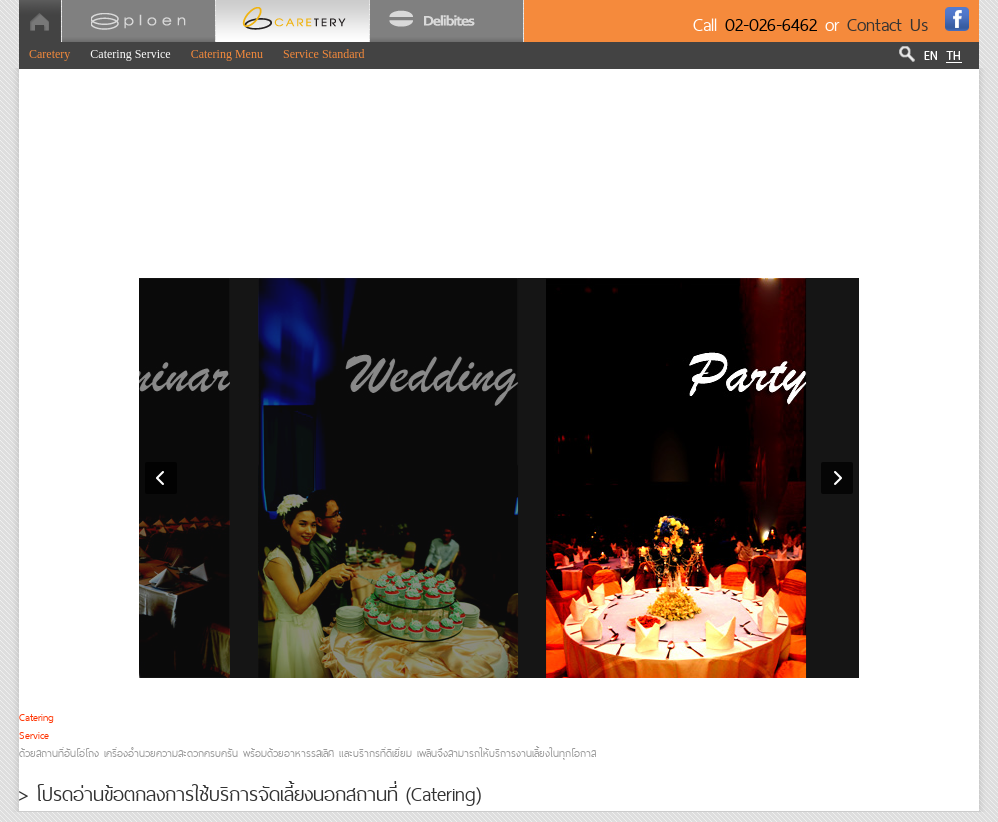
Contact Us (888, 24)
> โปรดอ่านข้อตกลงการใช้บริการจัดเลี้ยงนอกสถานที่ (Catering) (250, 794)
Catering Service (130, 54)
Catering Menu (227, 54)
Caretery (49, 54)
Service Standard (324, 54)
